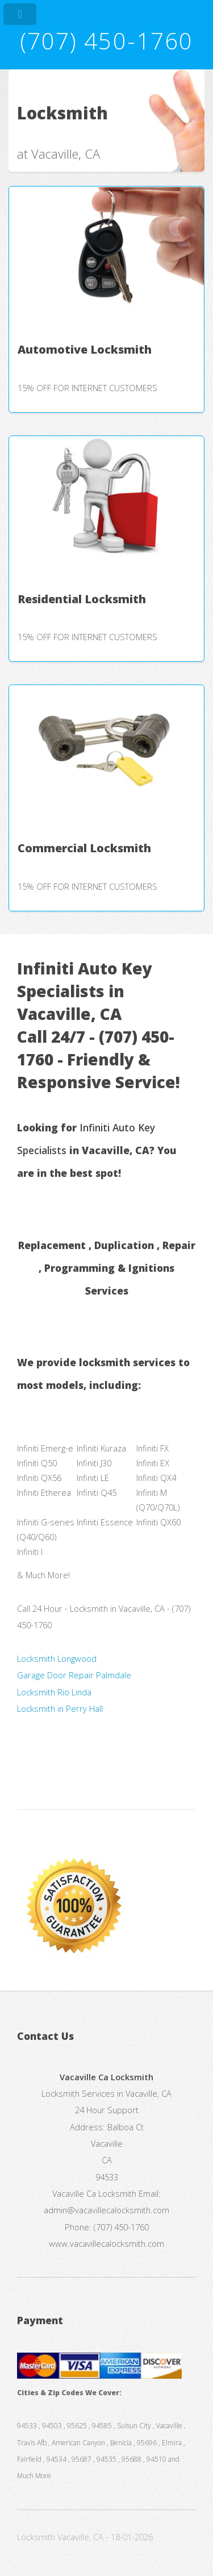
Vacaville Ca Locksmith (94, 2193)
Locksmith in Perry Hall (60, 1708)
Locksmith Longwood (57, 1658)
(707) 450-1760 (106, 40)
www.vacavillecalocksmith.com (106, 2243)
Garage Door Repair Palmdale (74, 1675)
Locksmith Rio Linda (54, 1692)
